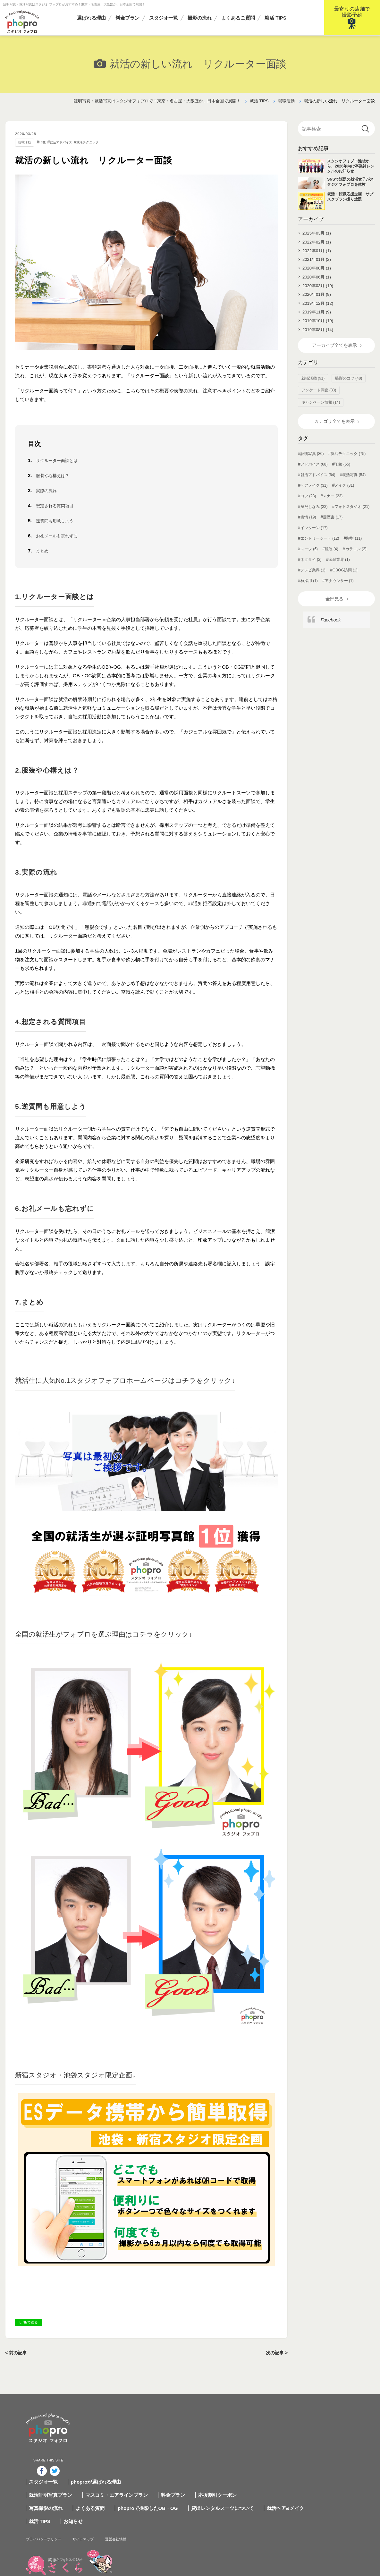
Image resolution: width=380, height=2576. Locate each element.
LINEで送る (29, 2322)
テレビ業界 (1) (312, 579)
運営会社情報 (190, 2473)
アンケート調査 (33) (318, 399)
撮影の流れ (200, 18)
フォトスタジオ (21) (351, 516)
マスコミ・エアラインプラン (165, 2430)
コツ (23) (308, 505)
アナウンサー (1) (339, 590)
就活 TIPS (275, 18)
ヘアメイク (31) (314, 494)
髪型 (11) (354, 547)
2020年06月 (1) (316, 280)
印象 (46, 142)
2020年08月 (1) (316, 271)
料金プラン (127, 18)
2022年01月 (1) (316, 252)
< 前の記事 (17, 2352)
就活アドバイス (68, 142)
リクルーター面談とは (60, 460)
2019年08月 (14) (317, 337)
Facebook (331, 629)
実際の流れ (48, 490)
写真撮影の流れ (97, 2443)
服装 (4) (331, 558)
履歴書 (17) (332, 526)
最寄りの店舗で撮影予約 (352, 12)
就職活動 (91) (313, 387)
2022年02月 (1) (316, 243)
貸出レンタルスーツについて (266, 2443)
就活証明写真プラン (101, 2430)
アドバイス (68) (314, 473)
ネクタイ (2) (311, 569)
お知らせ (122, 2456)
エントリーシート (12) (319, 547)
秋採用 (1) (309, 590)
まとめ (43, 551)
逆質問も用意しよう (57, 521)
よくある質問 (138, 2443)
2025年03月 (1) (316, 233)
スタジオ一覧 (163, 18)
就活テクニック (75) (348, 463)
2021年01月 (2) (316, 261)
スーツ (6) (309, 558)
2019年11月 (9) (316, 318)
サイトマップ (150, 2473)
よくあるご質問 (238, 18)
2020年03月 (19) (317, 290)
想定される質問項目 (57, 506)
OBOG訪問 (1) (345, 579)
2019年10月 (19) (317, 327)
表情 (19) (308, 526)
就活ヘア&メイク (326, 2443)
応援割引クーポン (261, 2430)
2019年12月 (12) (317, 308)
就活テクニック (99, 142)
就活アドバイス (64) (317, 484)
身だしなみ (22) (314, 516)
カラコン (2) (356, 558)
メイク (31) (344, 494)
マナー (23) (332, 505)
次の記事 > (276, 2352)
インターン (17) (314, 537)
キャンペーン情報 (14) (320, 411)
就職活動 (26, 142)
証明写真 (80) (312, 463)
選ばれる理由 (91, 18)
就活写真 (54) (354, 484)
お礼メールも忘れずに (60, 536)
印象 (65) (342, 473)
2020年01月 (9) (316, 299)
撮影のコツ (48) (348, 387)
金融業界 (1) (339, 569)
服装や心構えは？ (55, 475)
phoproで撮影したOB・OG (194, 2443)
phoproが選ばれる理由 (145, 2416)
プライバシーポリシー (101, 2473)
